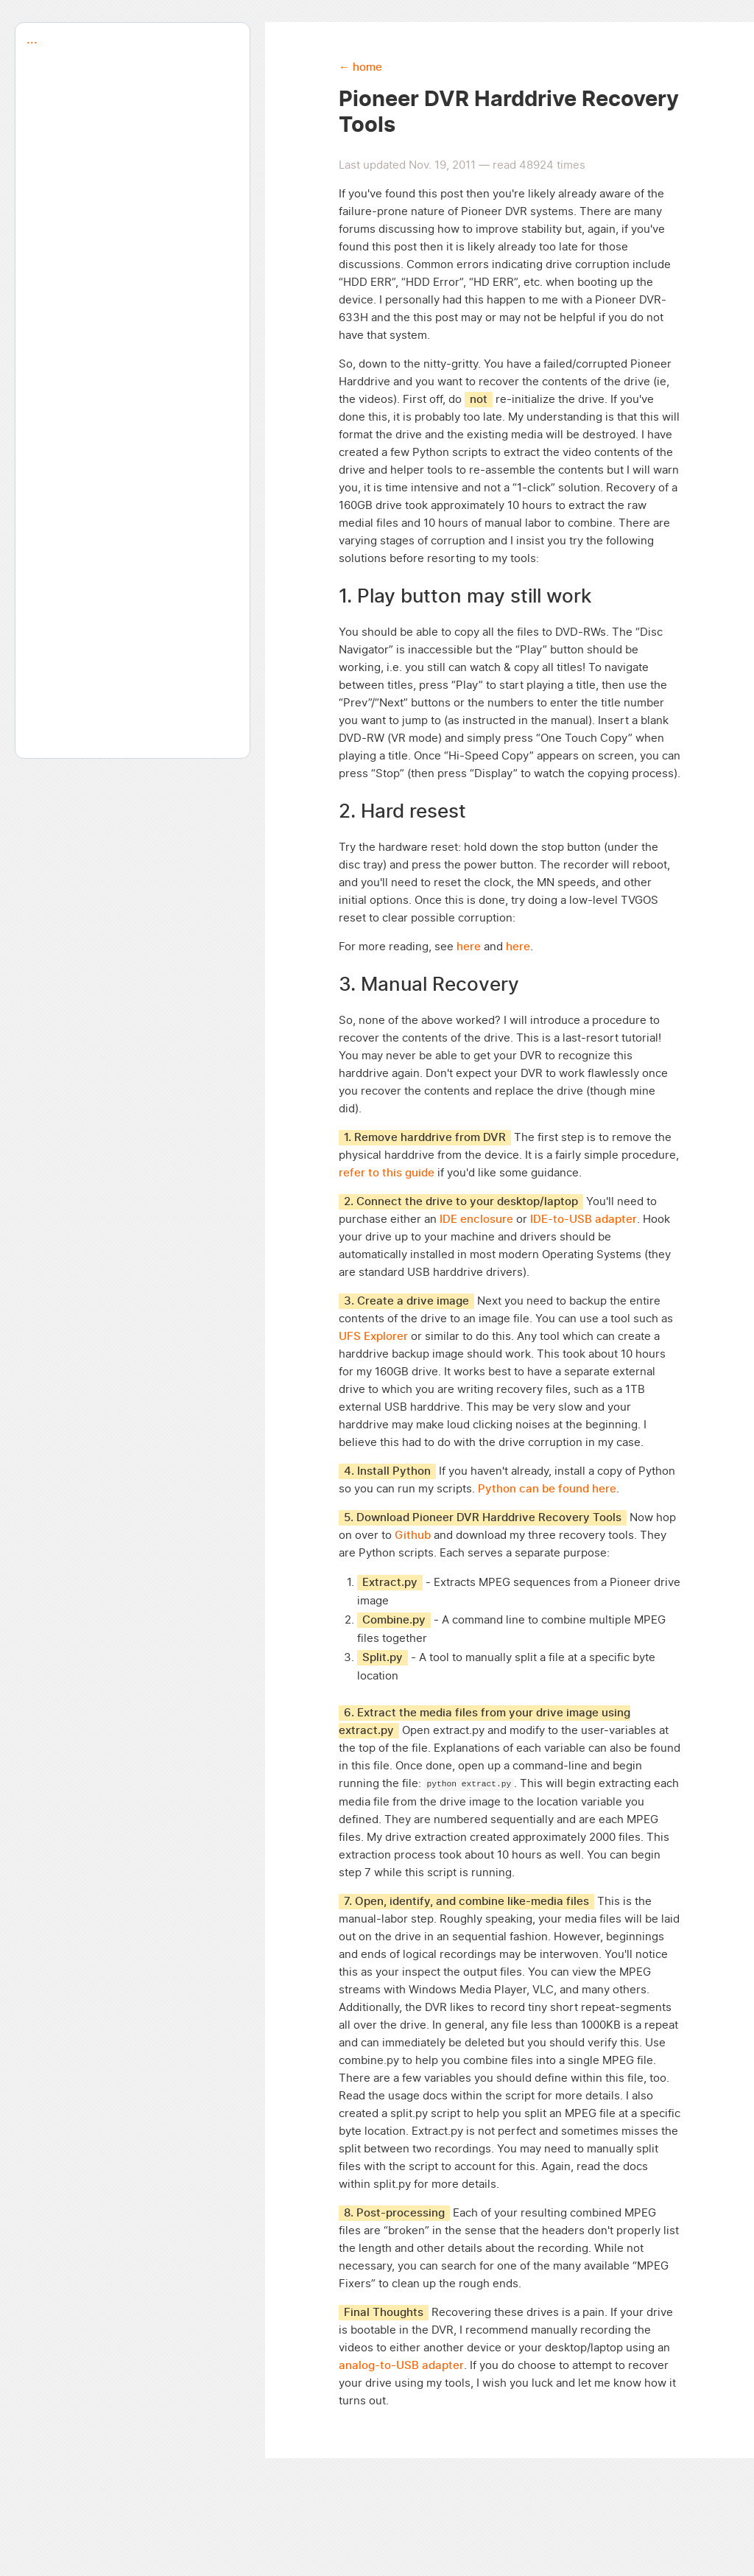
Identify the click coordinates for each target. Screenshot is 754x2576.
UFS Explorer (373, 1336)
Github (413, 1535)
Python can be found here (547, 1489)
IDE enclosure (476, 1219)
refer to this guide (386, 1173)
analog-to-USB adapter (401, 2365)
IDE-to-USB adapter (583, 1219)
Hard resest (413, 812)
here (470, 946)
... (26, 40)
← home (360, 67)
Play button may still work (474, 597)
